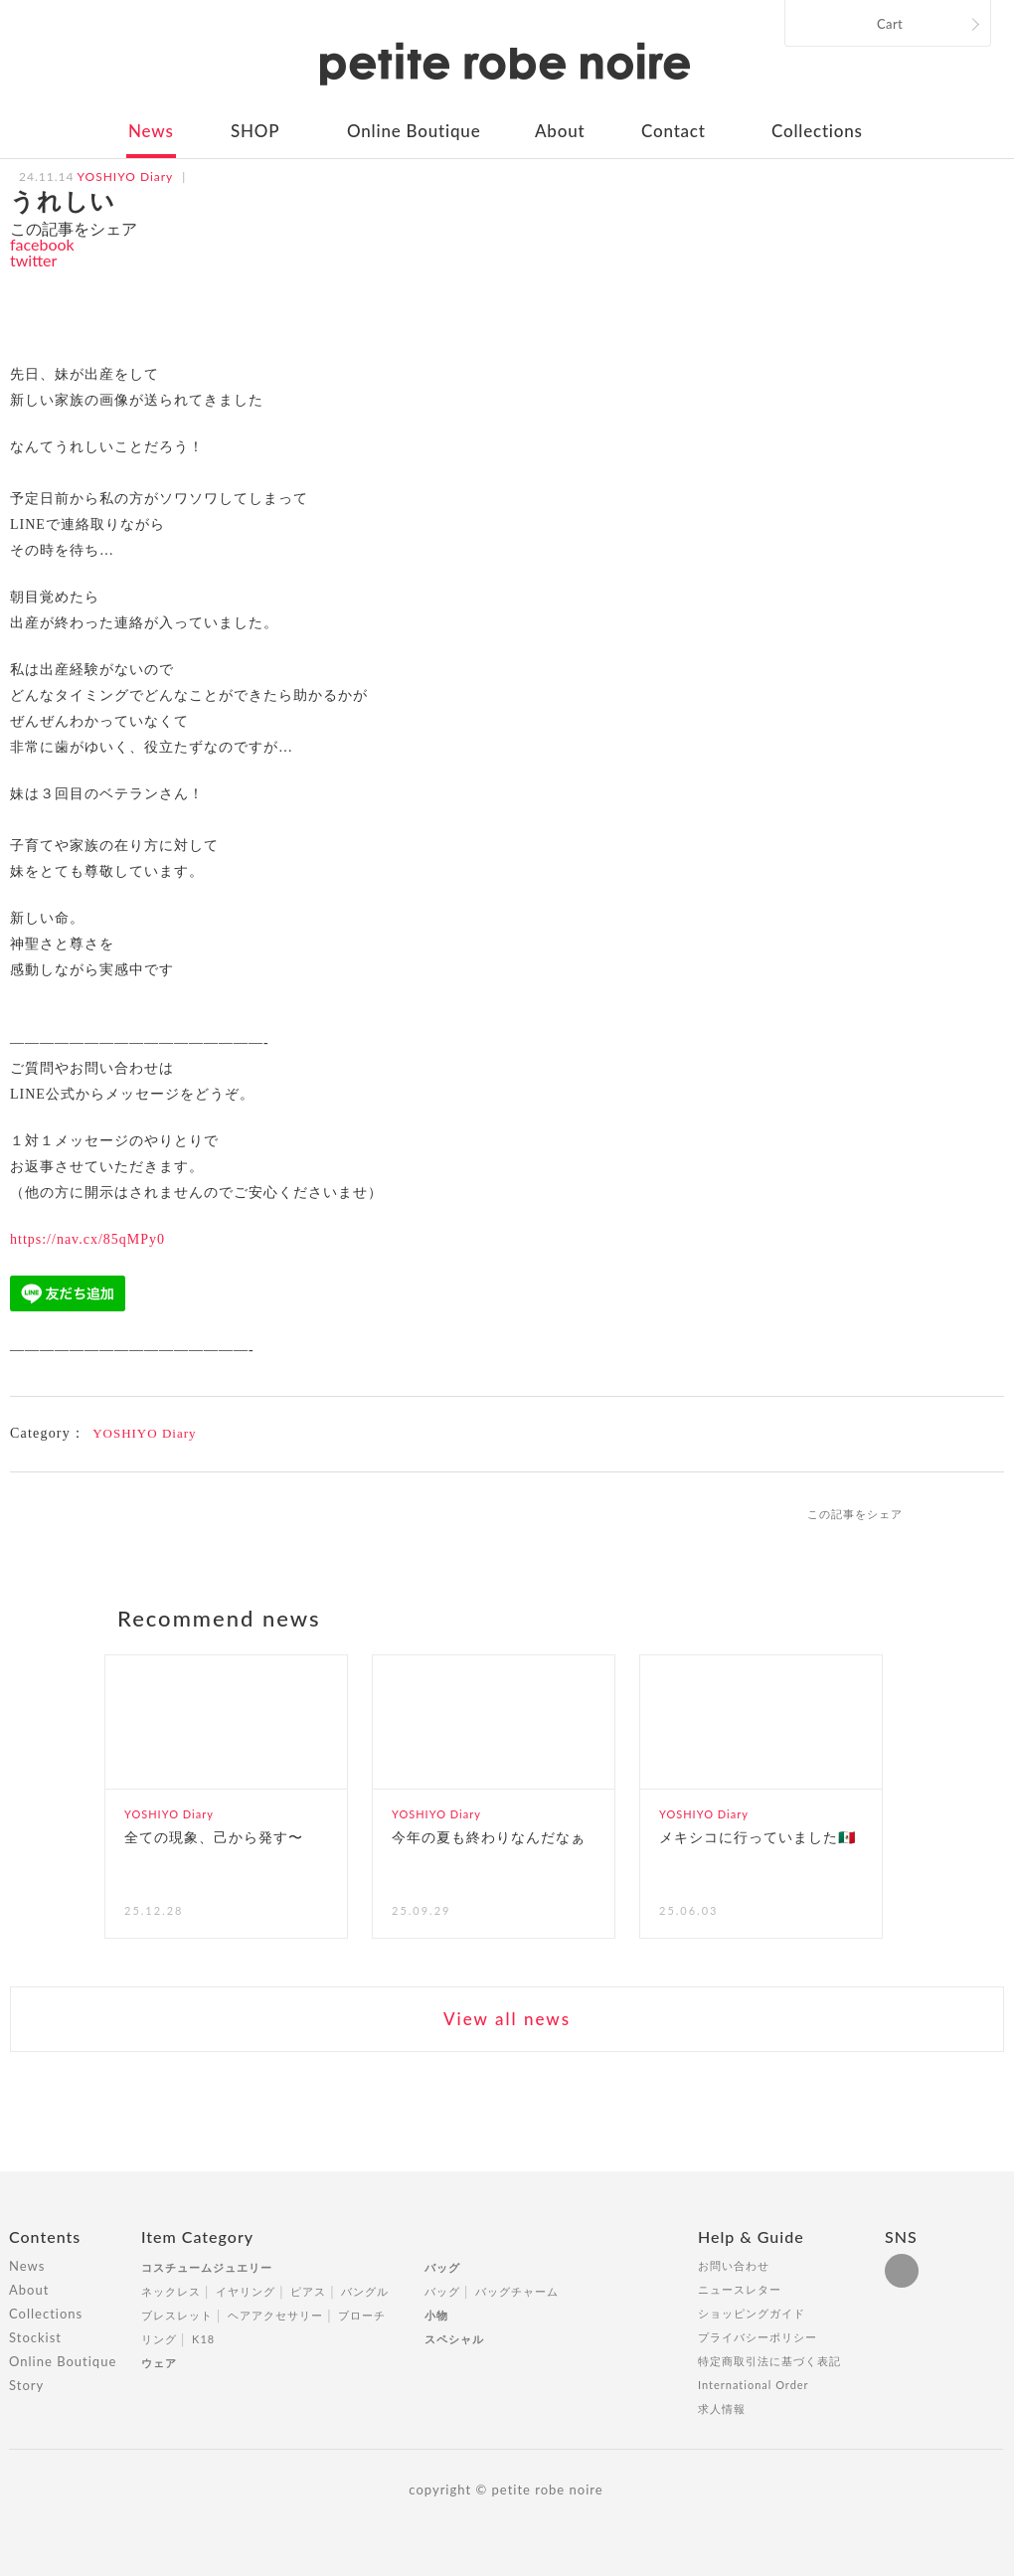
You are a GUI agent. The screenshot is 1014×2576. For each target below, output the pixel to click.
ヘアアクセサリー (275, 2315)
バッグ (442, 2267)
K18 (203, 2338)
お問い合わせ (733, 2265)
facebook (42, 244)
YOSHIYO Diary (144, 1433)
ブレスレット (177, 2315)
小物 (436, 2315)
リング (159, 2338)
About (560, 130)
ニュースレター (739, 2289)
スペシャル (454, 2338)
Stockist (35, 2337)
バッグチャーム (517, 2291)
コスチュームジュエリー (206, 2267)
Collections (817, 130)
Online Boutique (413, 130)
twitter (33, 260)
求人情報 (722, 2408)
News (151, 130)
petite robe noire (505, 64)
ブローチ (362, 2315)
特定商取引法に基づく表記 (769, 2360)
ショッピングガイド (751, 2313)
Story (26, 2385)
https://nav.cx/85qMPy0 (87, 1239)
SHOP (255, 130)
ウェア (159, 2362)
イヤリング (245, 2291)
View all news (507, 2018)
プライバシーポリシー (757, 2336)
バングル (365, 2291)
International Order (753, 2384)
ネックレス (171, 2291)
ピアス (308, 2291)
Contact (673, 130)
